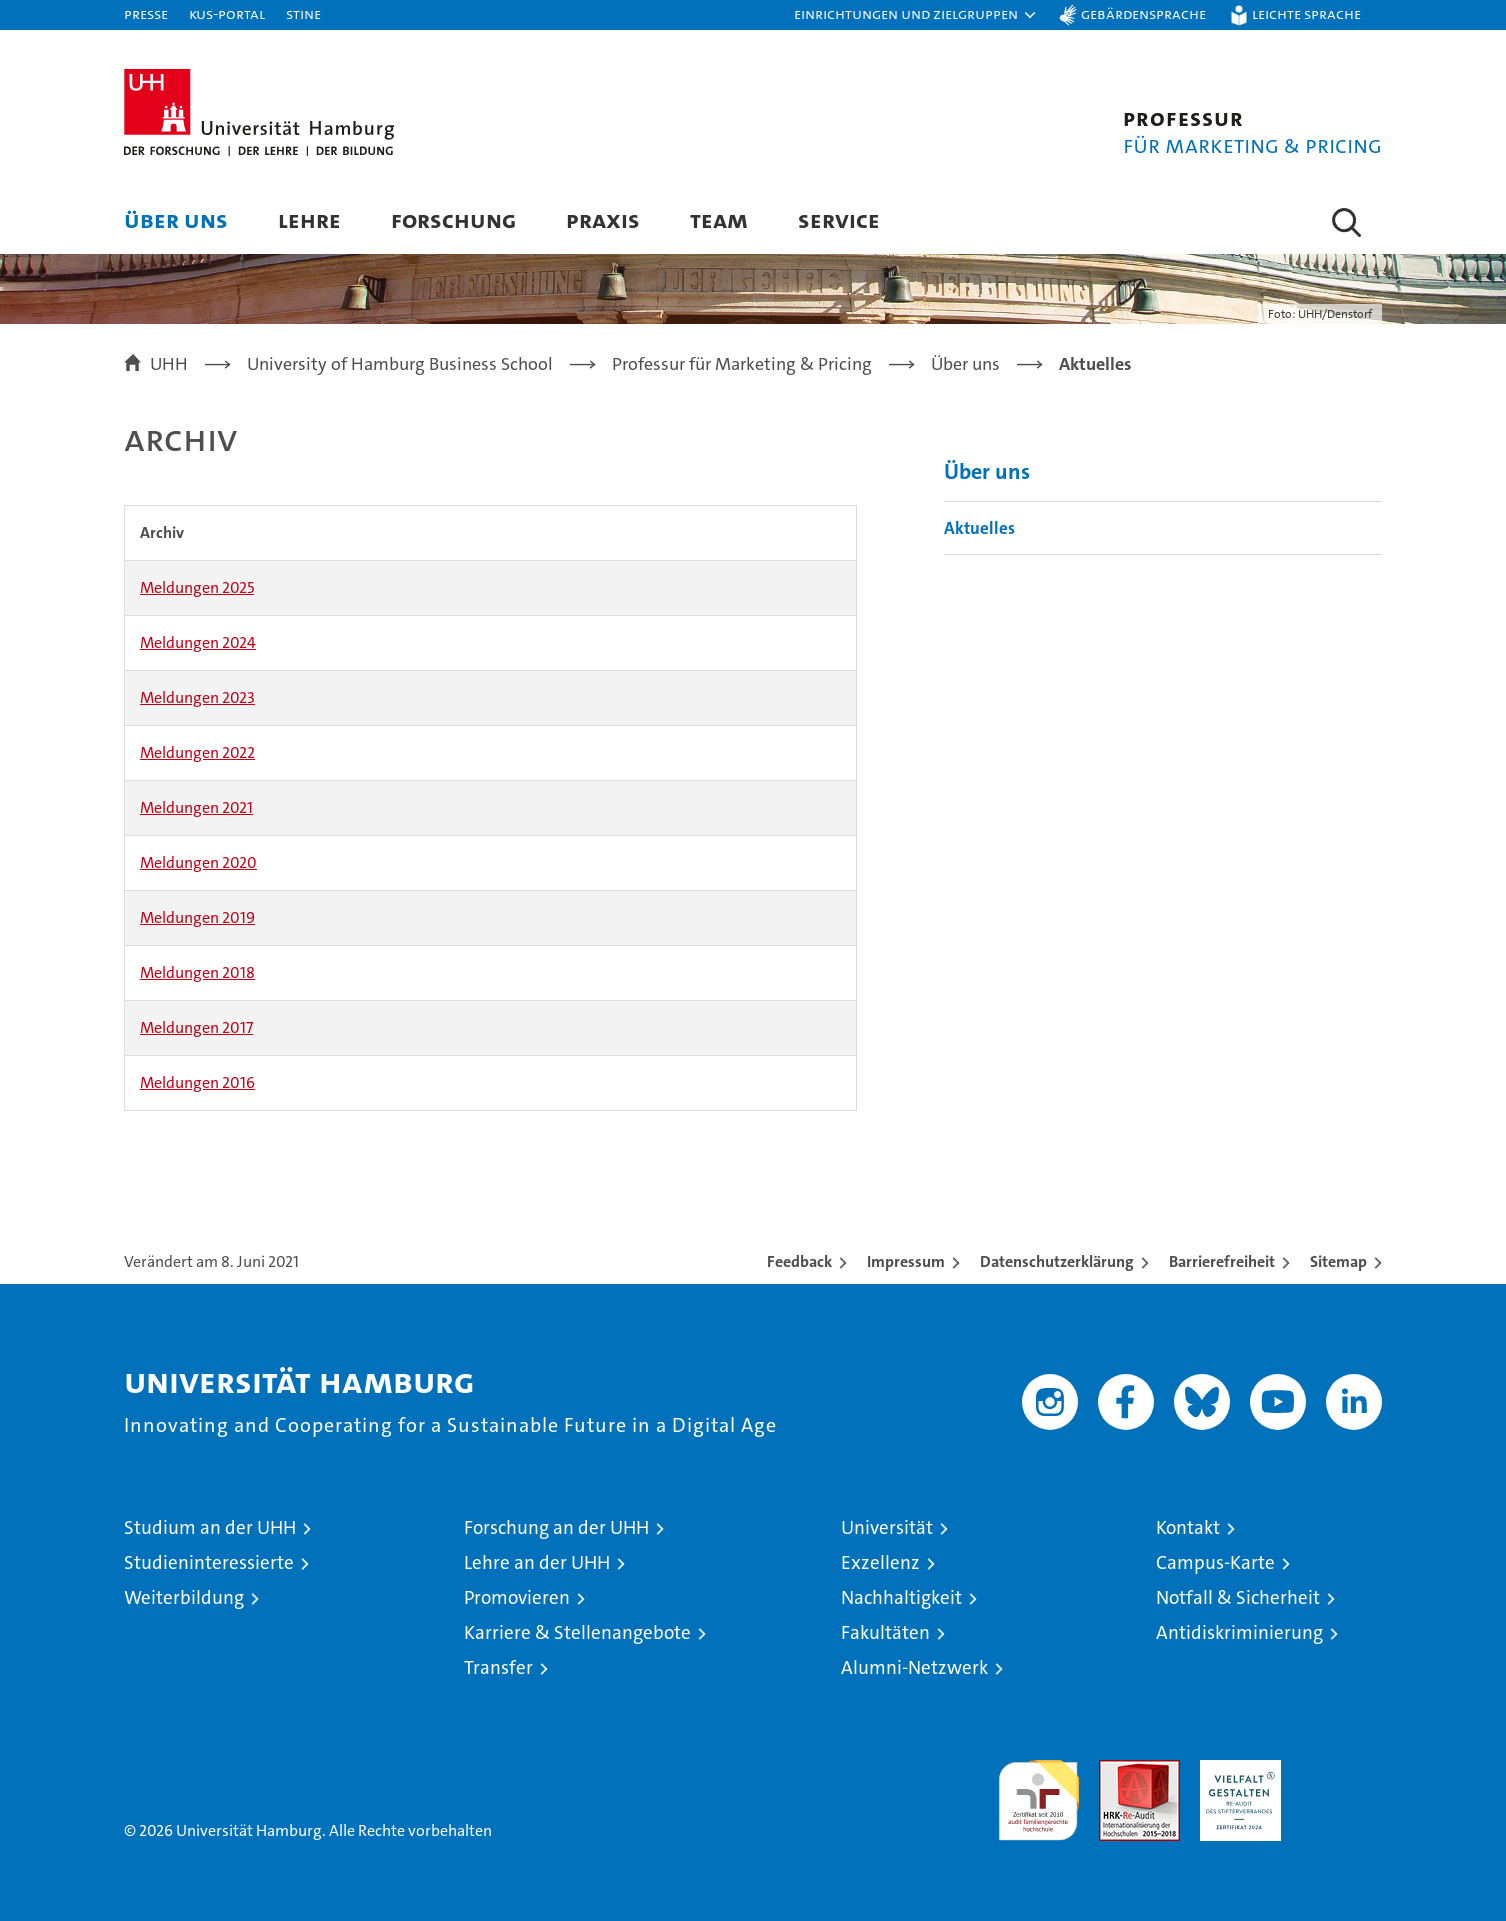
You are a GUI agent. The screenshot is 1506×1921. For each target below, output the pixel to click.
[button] (916, 15)
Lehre (309, 219)
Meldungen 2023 (197, 697)
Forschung (453, 219)
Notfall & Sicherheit (1238, 1597)
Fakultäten (885, 1632)
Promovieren (517, 1597)
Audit (1118, 1770)
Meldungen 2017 (196, 1027)
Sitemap (1338, 1261)
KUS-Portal (227, 13)
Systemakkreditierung (1341, 1770)
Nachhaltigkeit (901, 1597)
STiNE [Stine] (303, 13)
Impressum (906, 1261)
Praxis (603, 219)
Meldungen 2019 (197, 917)
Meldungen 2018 (197, 972)
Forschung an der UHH (556, 1527)
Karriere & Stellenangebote (577, 1632)
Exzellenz (880, 1562)
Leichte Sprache (1306, 13)
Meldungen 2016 (197, 1082)
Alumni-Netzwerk (914, 1667)
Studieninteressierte (209, 1562)
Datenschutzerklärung (1057, 1261)
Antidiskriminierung (1239, 1632)
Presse (146, 13)
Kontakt (1188, 1527)
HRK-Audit (1235, 1770)
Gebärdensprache (1143, 13)
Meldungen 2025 (197, 587)
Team (719, 219)
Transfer (498, 1667)
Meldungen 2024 (198, 642)
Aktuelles (979, 528)
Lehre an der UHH (537, 1562)
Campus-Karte (1215, 1562)
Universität (887, 1527)
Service (839, 219)
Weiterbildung (184, 1597)
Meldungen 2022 (197, 752)
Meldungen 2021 (196, 807)
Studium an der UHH (210, 1527)
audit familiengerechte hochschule (1038, 1791)
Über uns (176, 219)
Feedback (799, 1261)
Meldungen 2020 (198, 862)
